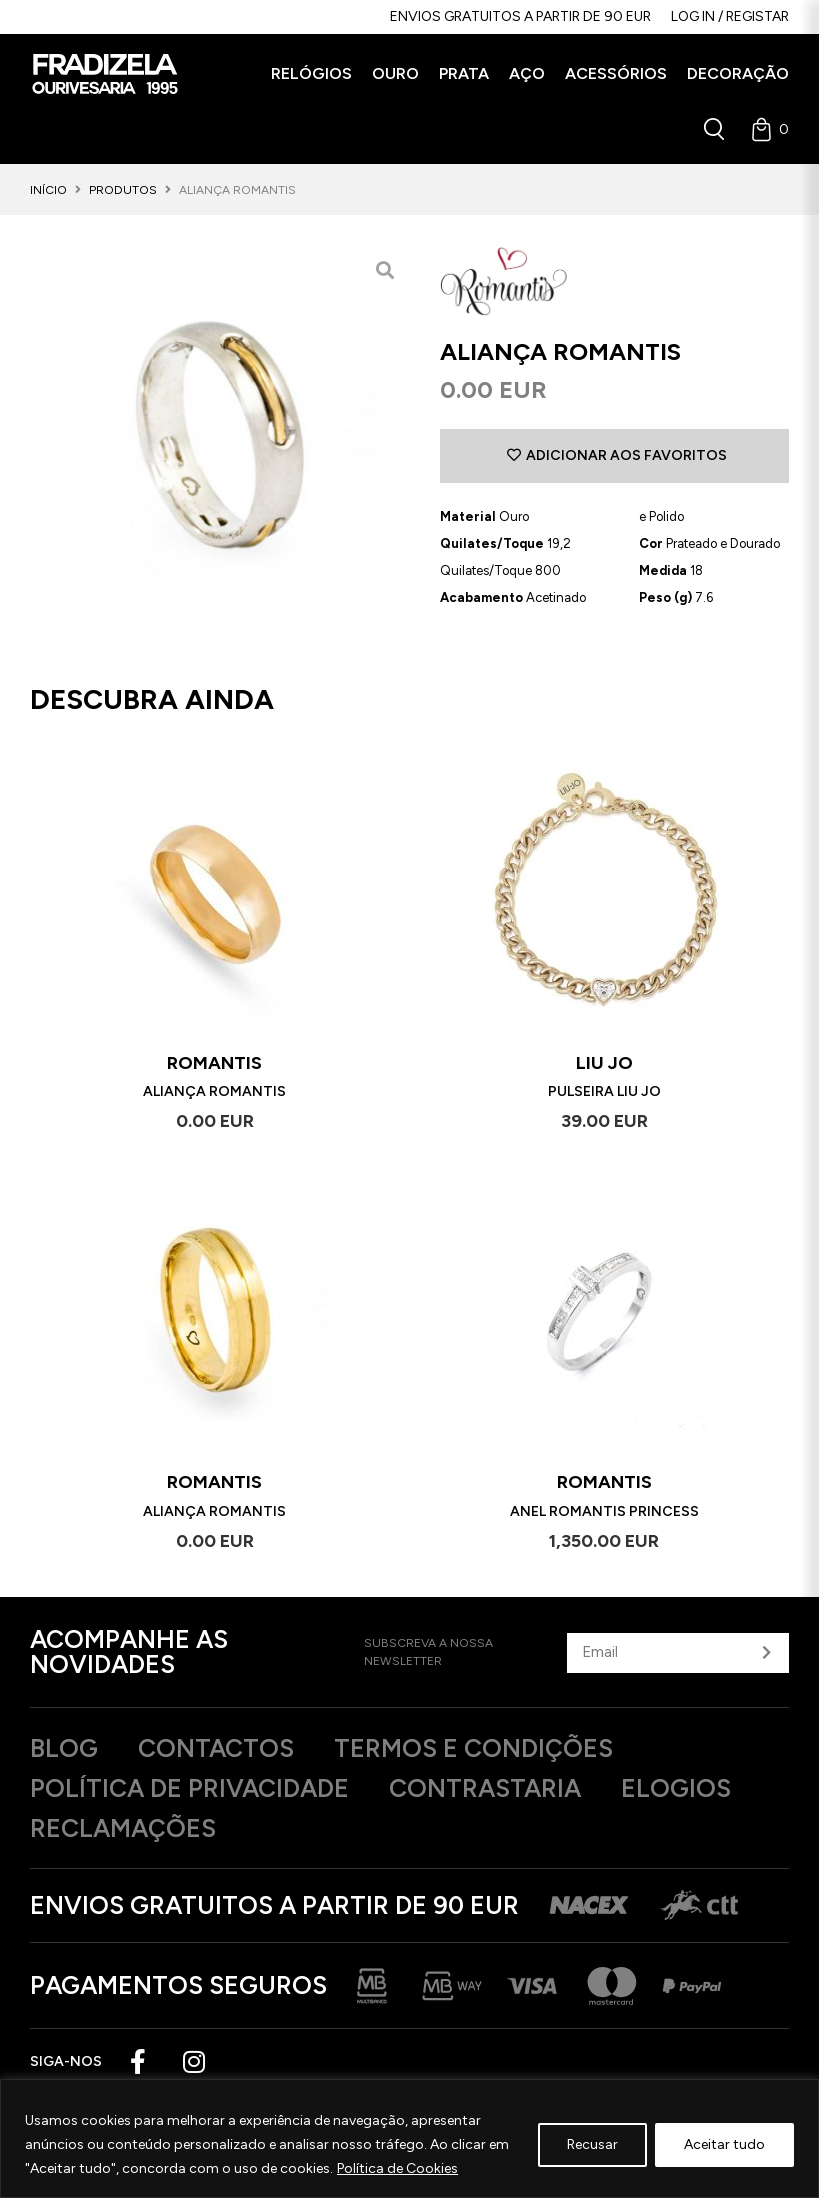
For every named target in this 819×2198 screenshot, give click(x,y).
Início (48, 190)
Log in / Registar (730, 16)
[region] (409, 2138)
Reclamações (123, 1828)
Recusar (592, 2144)
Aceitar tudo (724, 2144)
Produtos (123, 190)
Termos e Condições (473, 1748)
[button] (311, 74)
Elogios (676, 1788)
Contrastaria (485, 1788)
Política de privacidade (189, 1788)
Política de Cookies (397, 2168)
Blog (64, 1748)
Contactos (216, 1748)
